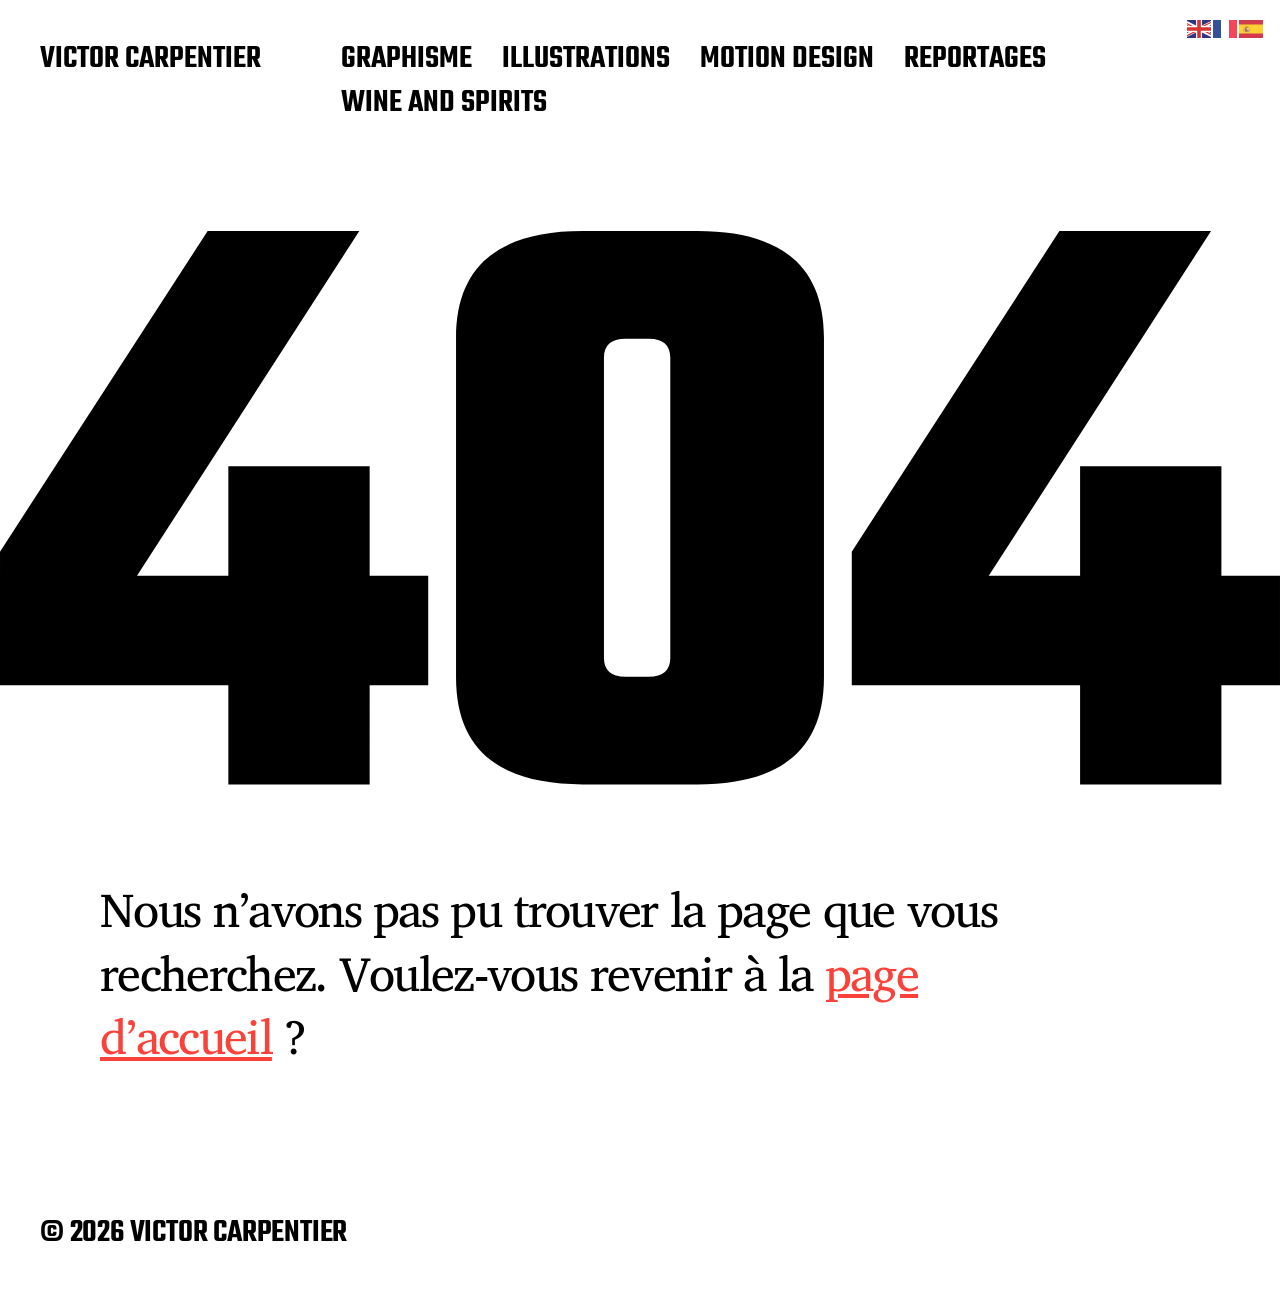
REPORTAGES (975, 60)
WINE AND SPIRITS (444, 104)
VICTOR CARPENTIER (150, 60)
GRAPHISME (406, 60)
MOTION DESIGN (787, 60)
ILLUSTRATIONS (586, 60)
